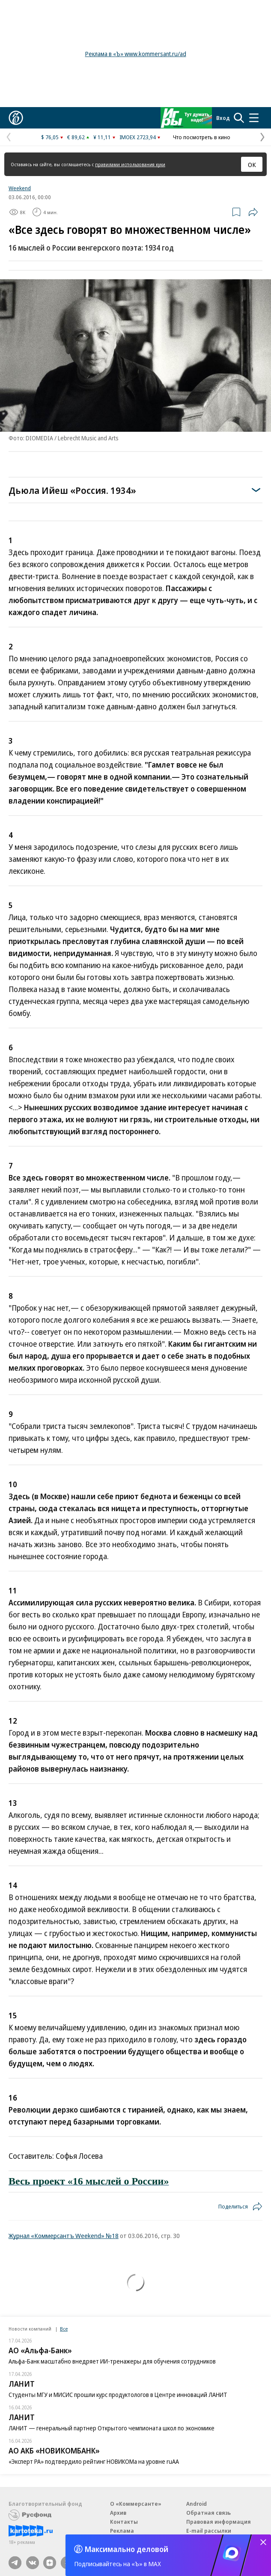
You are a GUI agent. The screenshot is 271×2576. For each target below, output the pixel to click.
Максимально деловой (126, 2549)
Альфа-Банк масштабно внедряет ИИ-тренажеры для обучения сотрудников (112, 2361)
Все (64, 2328)
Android (196, 2503)
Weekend (20, 188)
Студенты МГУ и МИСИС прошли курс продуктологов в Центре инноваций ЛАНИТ (118, 2395)
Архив (118, 2512)
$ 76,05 (50, 137)
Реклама (122, 2530)
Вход (223, 118)
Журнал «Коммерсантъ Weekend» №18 (64, 2235)
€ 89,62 (76, 137)
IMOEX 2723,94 (137, 137)
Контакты (124, 2521)
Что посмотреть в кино (201, 137)
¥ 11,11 (102, 137)
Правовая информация (218, 2521)
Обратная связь (208, 2512)
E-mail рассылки (208, 2530)
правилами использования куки (130, 164)
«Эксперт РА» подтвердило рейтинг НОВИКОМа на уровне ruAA (94, 2461)
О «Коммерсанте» (135, 2503)
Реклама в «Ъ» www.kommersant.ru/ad (135, 54)
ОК (252, 164)
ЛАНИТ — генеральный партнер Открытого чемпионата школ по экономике (111, 2428)
